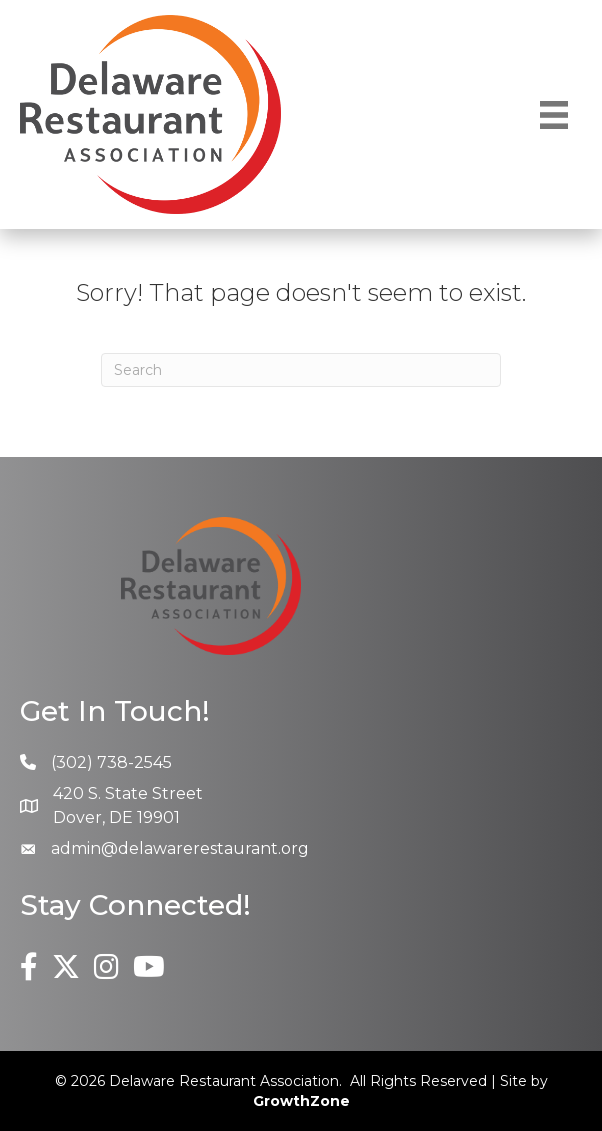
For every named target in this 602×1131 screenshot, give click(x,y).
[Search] (301, 370)
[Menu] (554, 115)
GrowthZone (301, 1101)
